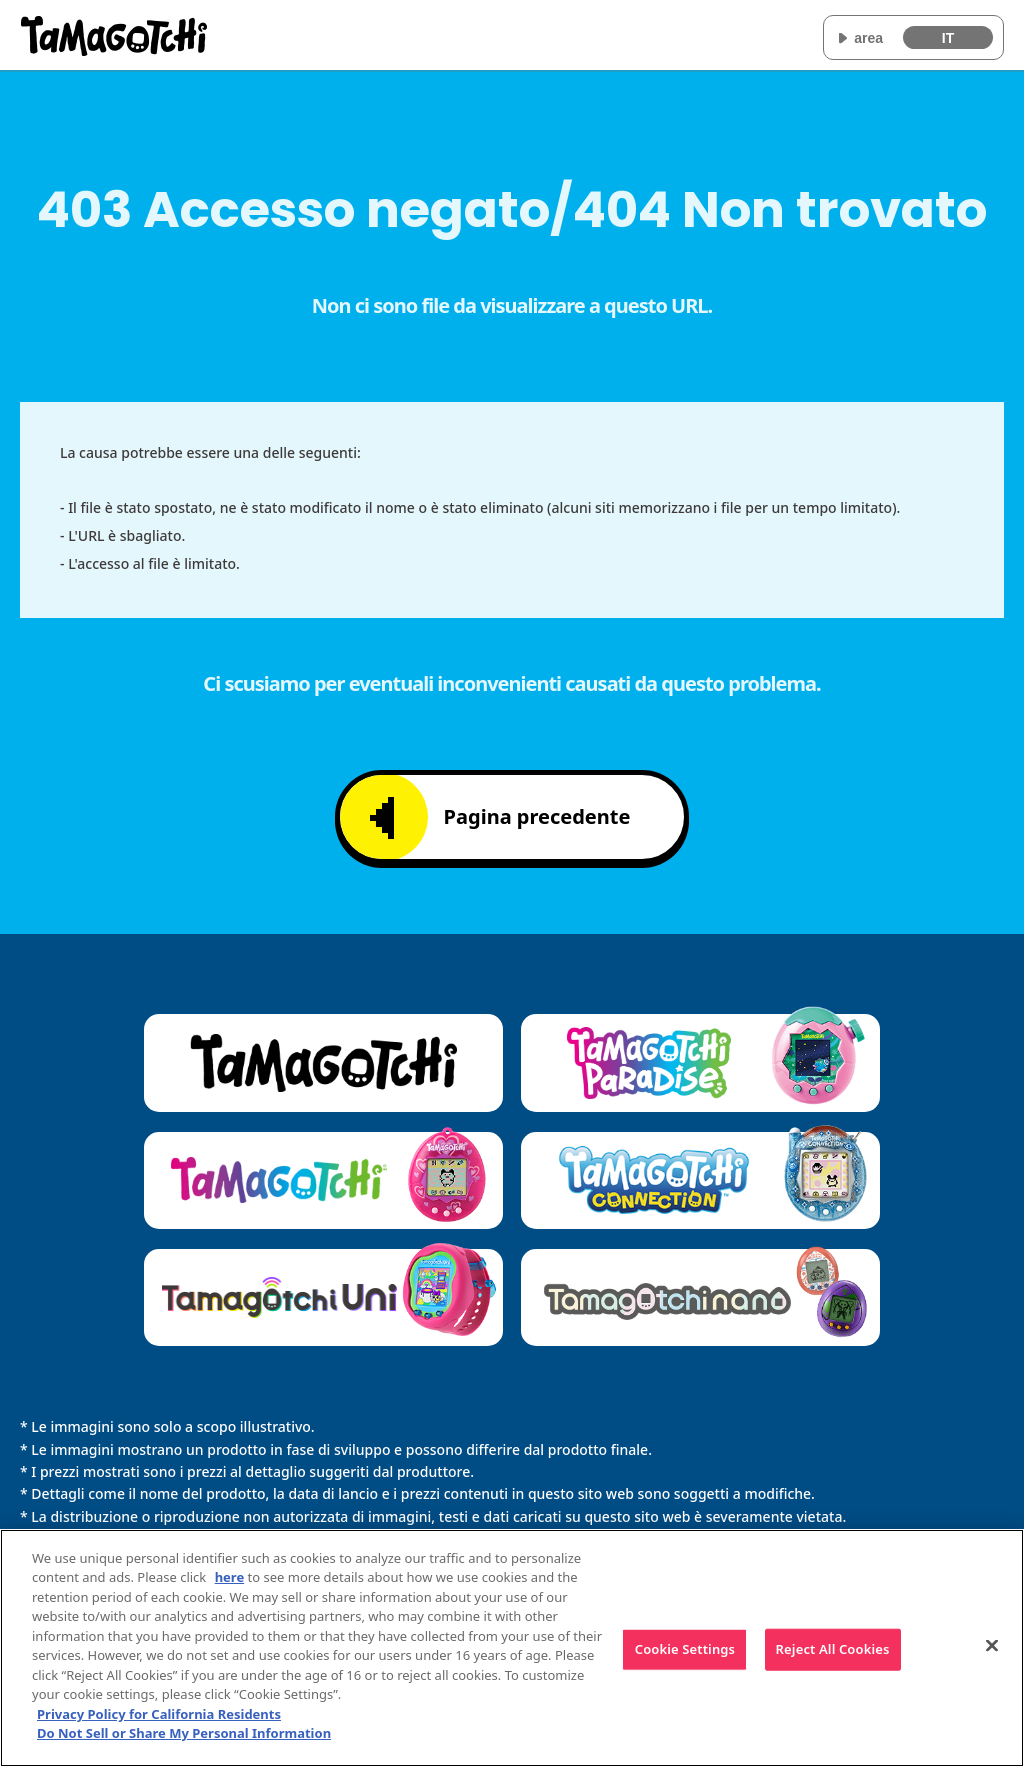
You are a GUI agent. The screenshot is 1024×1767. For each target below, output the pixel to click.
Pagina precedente (500, 818)
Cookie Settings (685, 1649)
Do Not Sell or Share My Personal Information (184, 1733)
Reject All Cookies (833, 1649)
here (230, 1577)
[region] (512, 1648)
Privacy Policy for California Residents (159, 1714)
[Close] (992, 1645)
